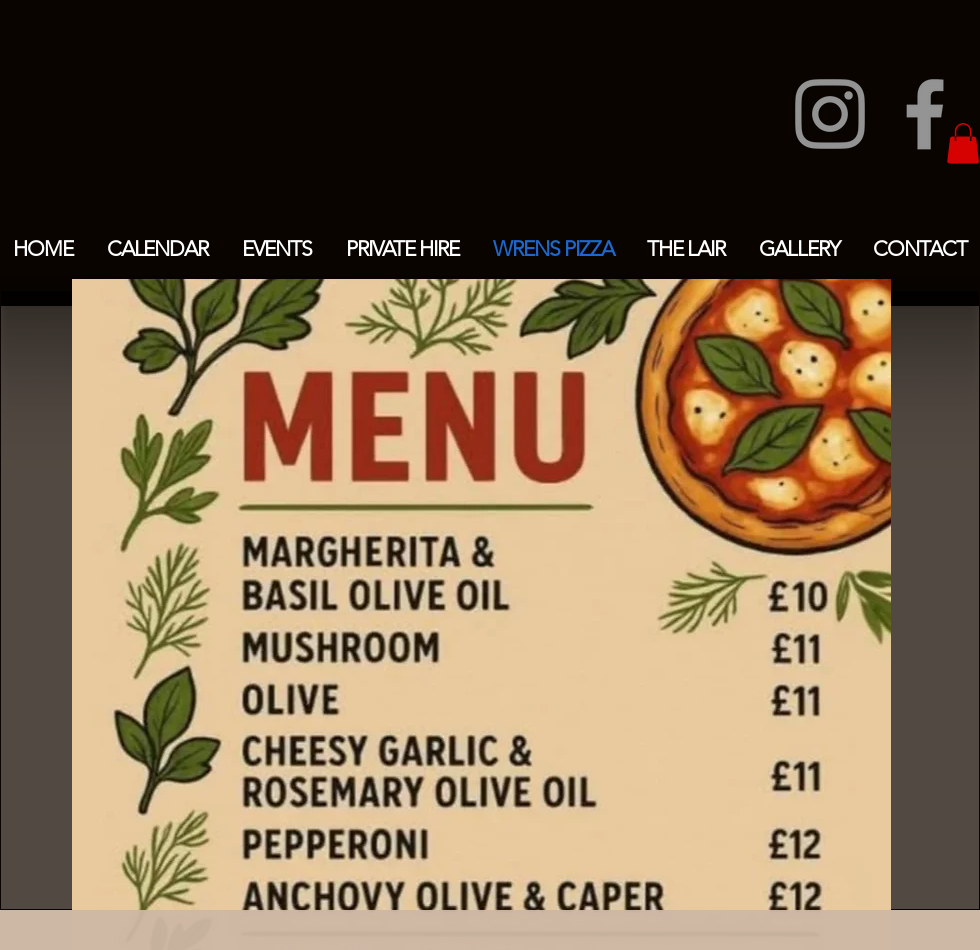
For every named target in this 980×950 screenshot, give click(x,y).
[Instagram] (830, 114)
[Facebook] (925, 114)
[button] (963, 143)
